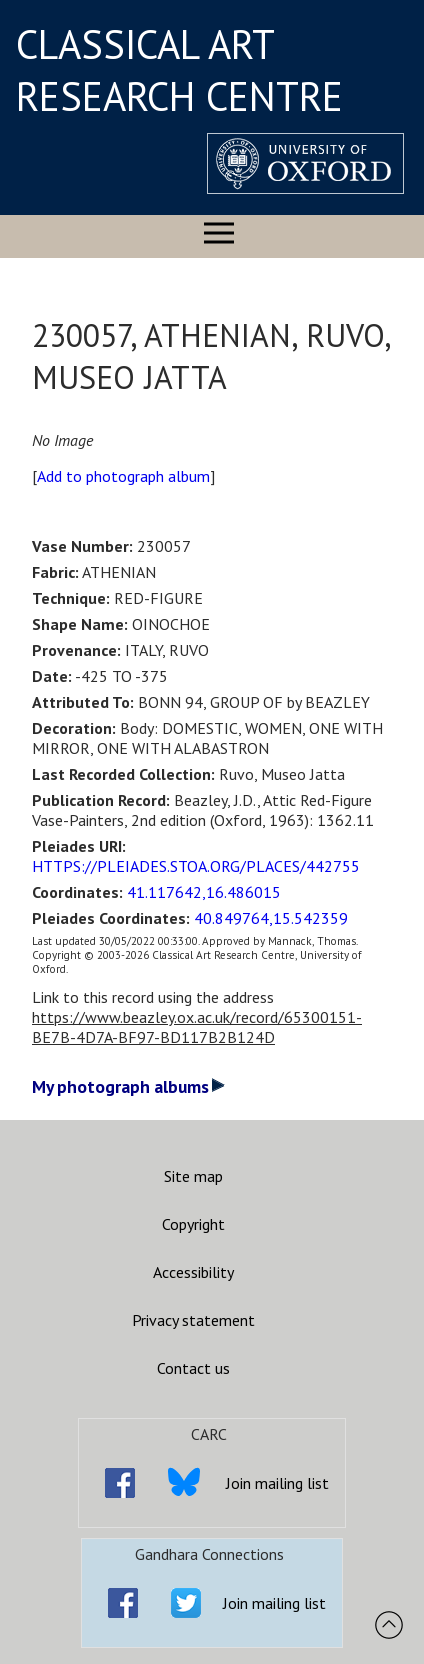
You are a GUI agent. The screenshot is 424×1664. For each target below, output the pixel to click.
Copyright (193, 1224)
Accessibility (193, 1272)
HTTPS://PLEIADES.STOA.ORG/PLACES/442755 (196, 866)
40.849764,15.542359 (271, 918)
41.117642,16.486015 (204, 892)
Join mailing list (277, 1483)
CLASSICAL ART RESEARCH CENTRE (179, 70)
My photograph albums (128, 1086)
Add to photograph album (123, 476)
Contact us (193, 1368)
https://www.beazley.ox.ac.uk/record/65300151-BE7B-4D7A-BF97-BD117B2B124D (197, 1027)
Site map (193, 1176)
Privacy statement (193, 1320)
